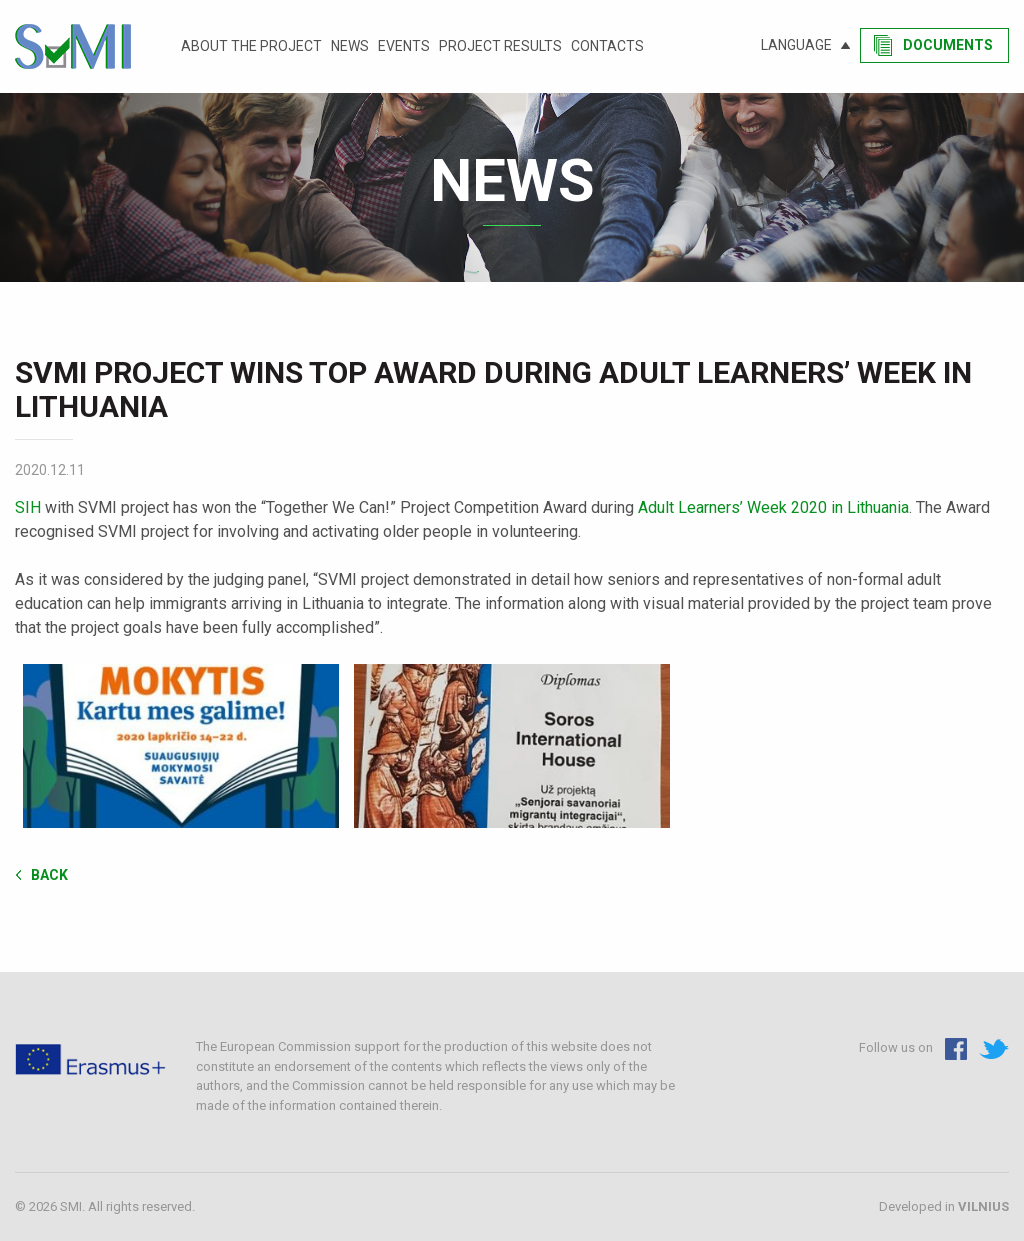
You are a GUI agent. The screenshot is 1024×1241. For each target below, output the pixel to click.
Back (49, 874)
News (350, 46)
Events (404, 46)
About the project (251, 46)
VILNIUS (983, 1206)
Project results (500, 46)
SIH (30, 507)
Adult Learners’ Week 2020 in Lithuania (773, 507)
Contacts (607, 46)
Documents (948, 45)
